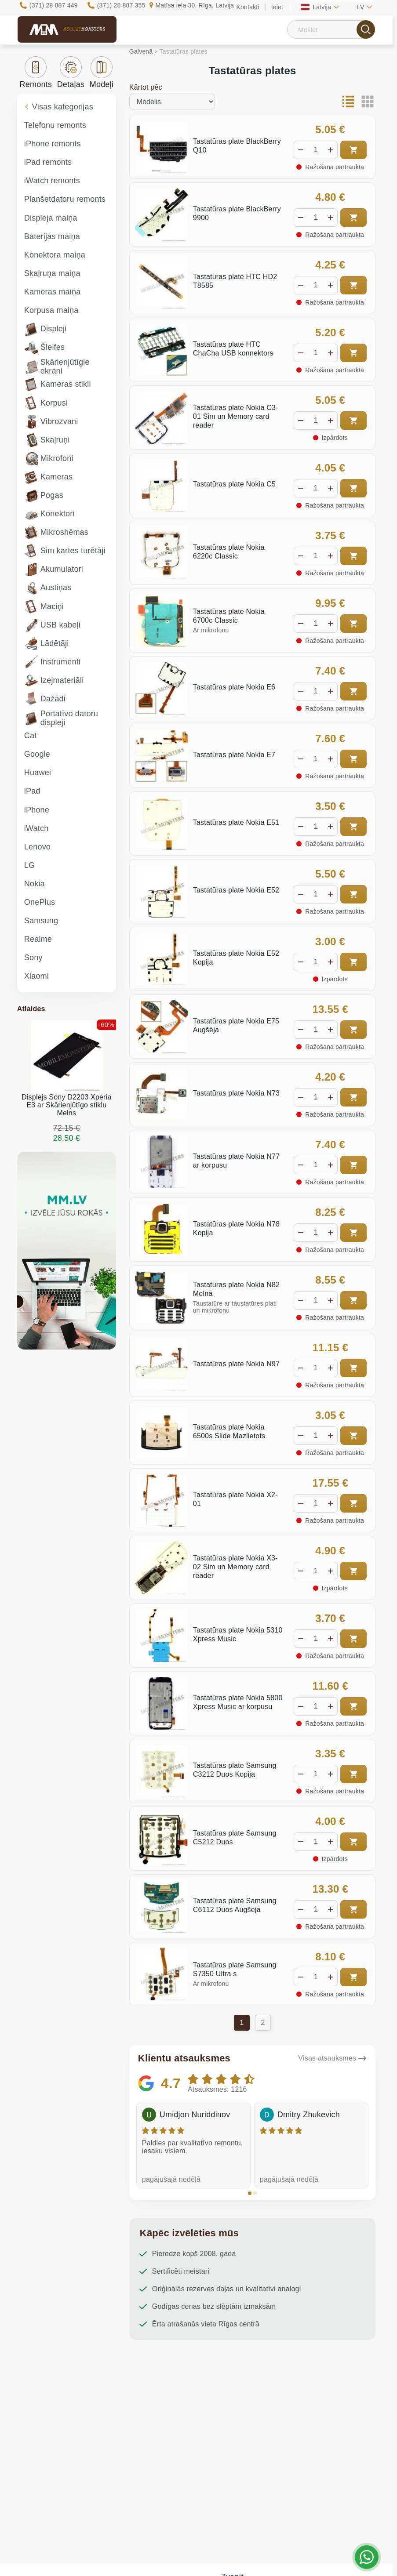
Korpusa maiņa (51, 310)
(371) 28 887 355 (121, 5)
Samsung (41, 920)
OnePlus (39, 902)
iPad (32, 791)
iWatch (36, 828)
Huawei (37, 772)
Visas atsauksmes (327, 2058)
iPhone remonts (52, 143)
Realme (38, 939)
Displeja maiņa (50, 218)
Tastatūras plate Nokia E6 (234, 687)
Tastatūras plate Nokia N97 (236, 1364)
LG (29, 865)
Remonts (36, 72)
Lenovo (37, 846)
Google (37, 754)
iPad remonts (48, 162)
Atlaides (31, 1008)
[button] (249, 2193)
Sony (33, 957)
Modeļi (101, 72)
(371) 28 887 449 (53, 5)
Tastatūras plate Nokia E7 (234, 754)
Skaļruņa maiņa (52, 273)
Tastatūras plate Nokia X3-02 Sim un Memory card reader (235, 1566)
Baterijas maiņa (52, 236)
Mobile (84, 29)
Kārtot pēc (145, 87)
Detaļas (70, 72)
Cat (30, 735)
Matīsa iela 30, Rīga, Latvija (194, 5)
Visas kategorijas (58, 106)
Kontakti (248, 7)
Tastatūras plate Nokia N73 (236, 1093)
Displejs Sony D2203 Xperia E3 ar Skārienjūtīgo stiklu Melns (66, 1105)
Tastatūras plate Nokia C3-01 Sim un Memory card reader (235, 416)
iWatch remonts (52, 180)
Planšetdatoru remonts (65, 199)
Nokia (34, 883)
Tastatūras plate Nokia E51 (236, 822)
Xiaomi (36, 976)
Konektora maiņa (54, 254)
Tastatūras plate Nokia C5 (234, 484)
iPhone (36, 809)
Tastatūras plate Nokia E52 (236, 890)
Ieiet (277, 7)
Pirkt (353, 150)
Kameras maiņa (52, 291)
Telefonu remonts (55, 125)
